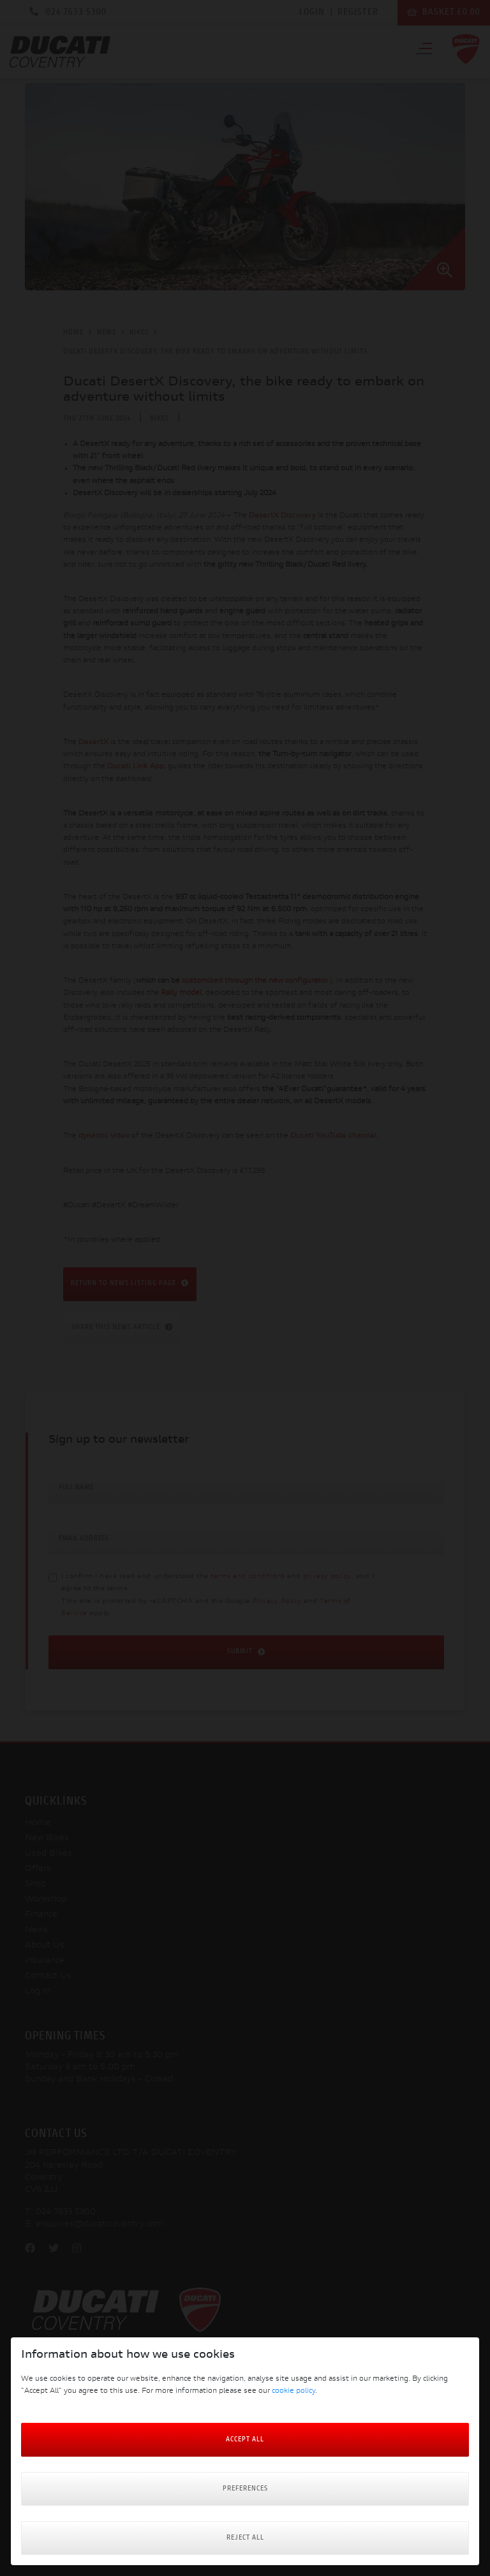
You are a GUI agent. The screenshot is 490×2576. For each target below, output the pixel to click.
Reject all (245, 2538)
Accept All (245, 2439)
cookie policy (293, 2391)
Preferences (245, 2488)
